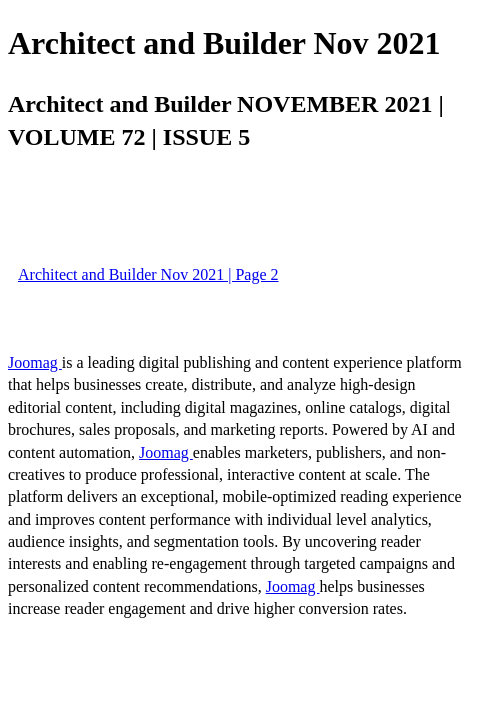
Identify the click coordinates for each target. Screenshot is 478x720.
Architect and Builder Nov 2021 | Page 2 (148, 274)
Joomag (35, 362)
